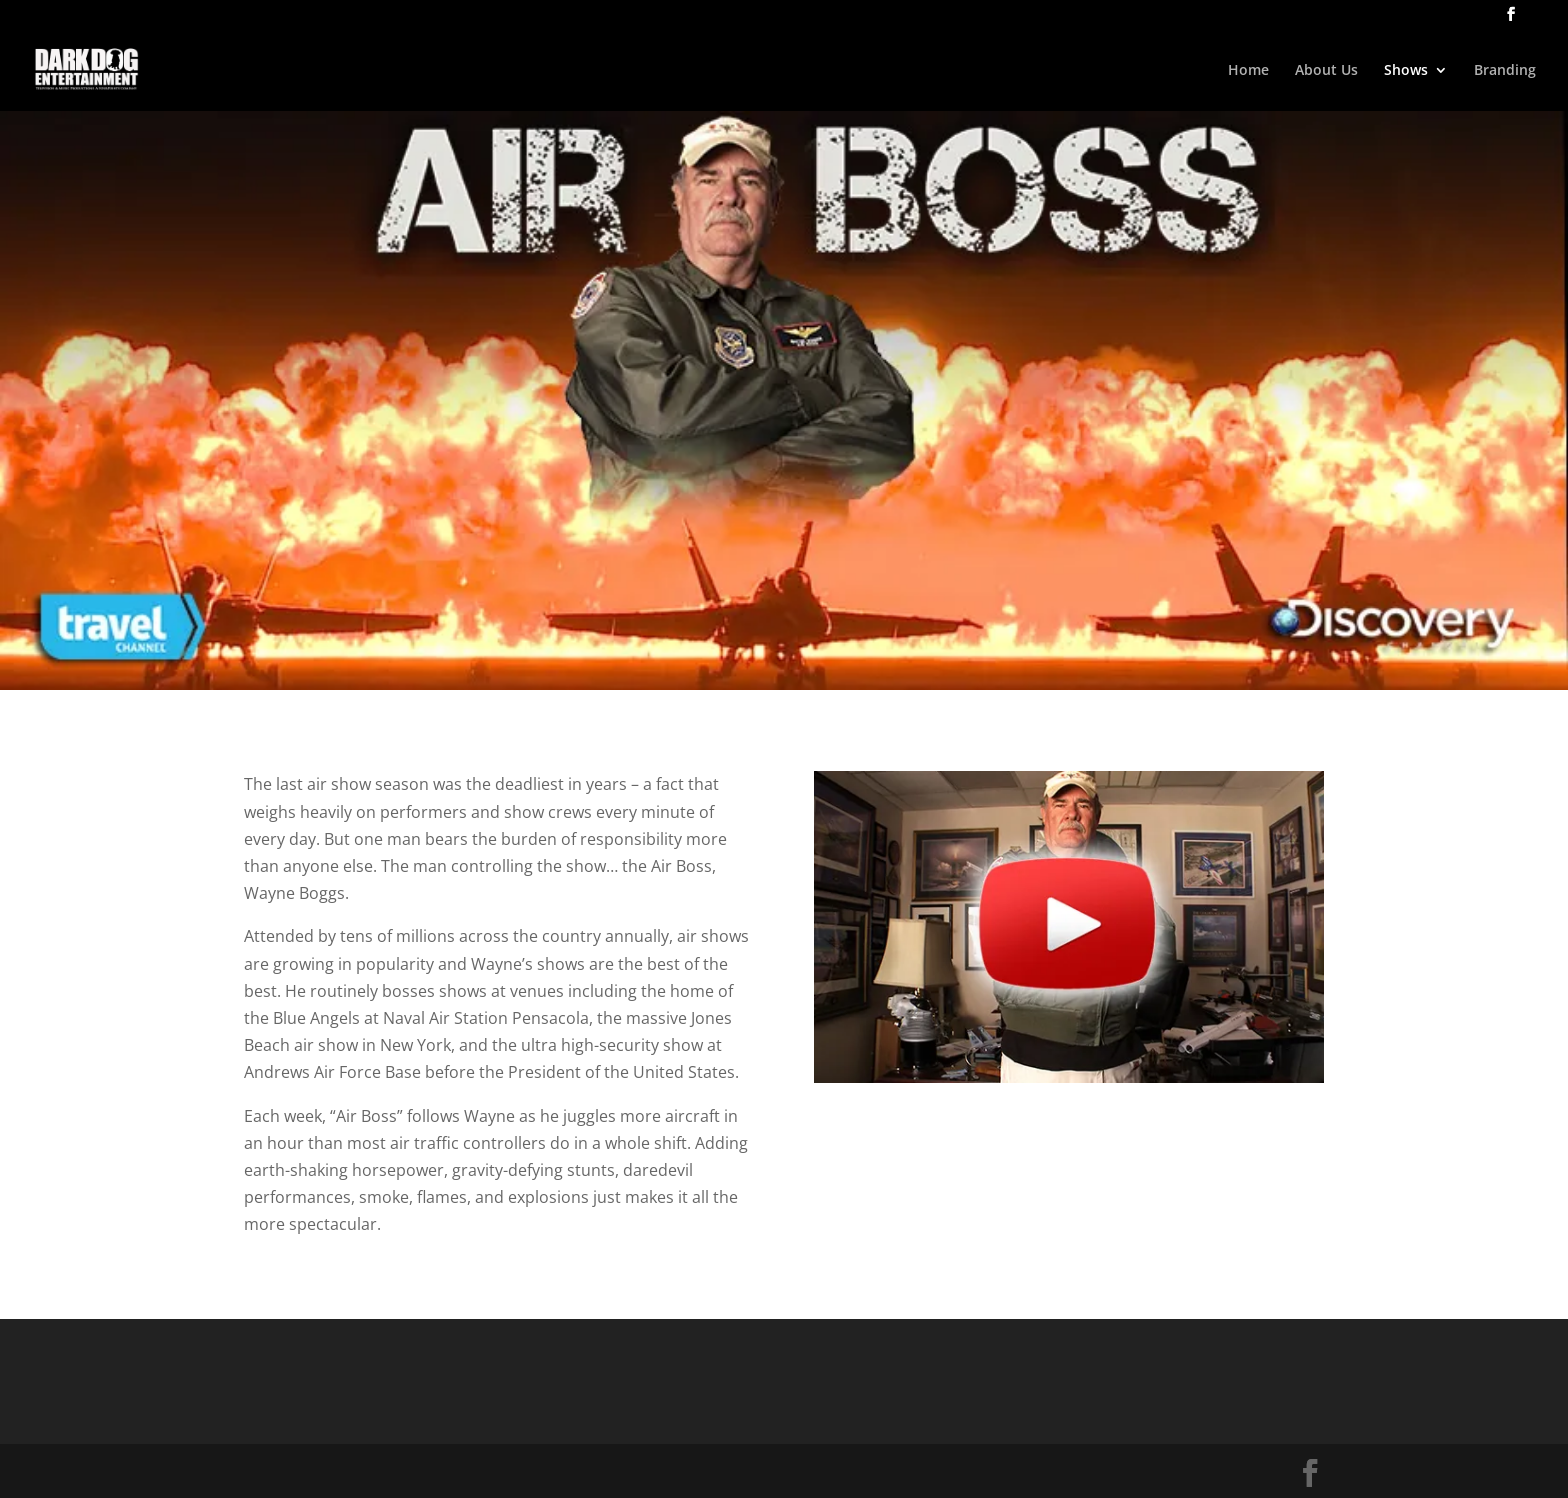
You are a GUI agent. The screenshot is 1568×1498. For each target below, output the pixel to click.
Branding (1505, 71)
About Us (1326, 71)
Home (1248, 71)
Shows (1406, 71)
